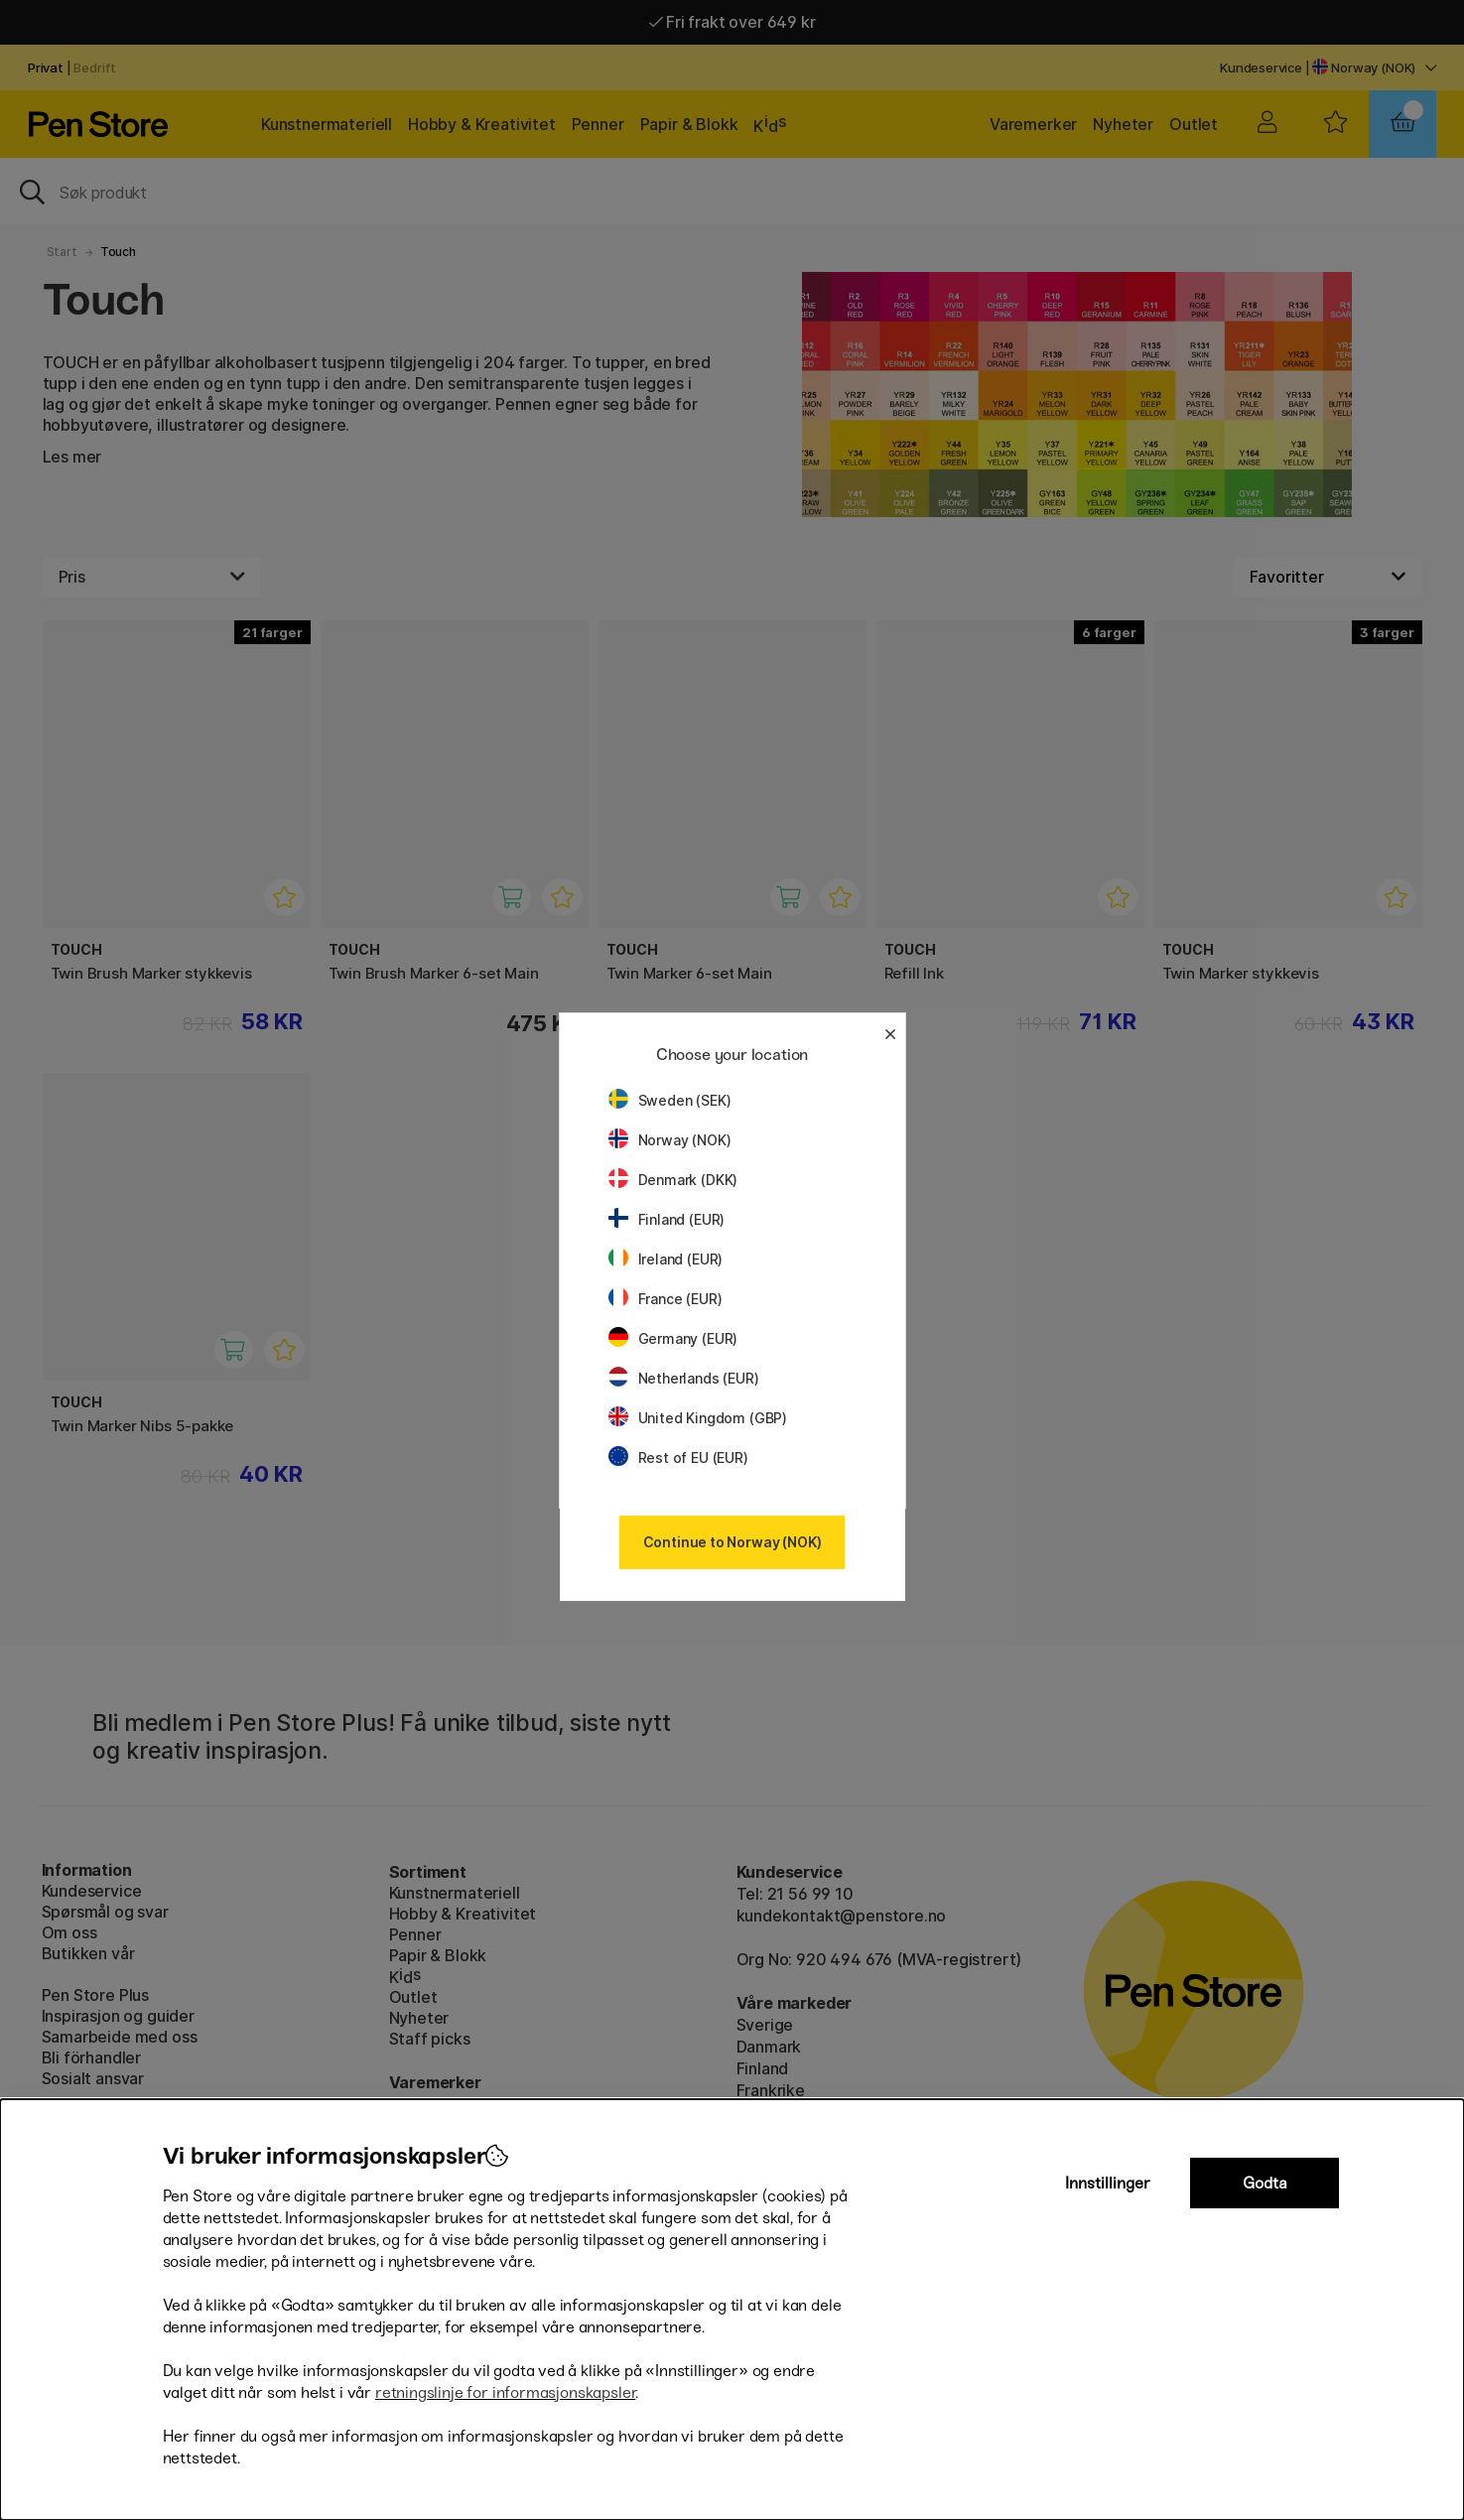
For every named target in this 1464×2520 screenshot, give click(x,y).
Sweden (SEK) (670, 1100)
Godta (1265, 2183)
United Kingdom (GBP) (697, 1417)
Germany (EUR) (673, 1338)
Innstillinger (1107, 2183)
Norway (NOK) (670, 1139)
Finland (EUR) (667, 1219)
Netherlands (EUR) (683, 1378)
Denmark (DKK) (673, 1179)
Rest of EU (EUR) (678, 1457)
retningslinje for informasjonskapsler (505, 2392)
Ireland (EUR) (666, 1259)
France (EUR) (665, 1298)
